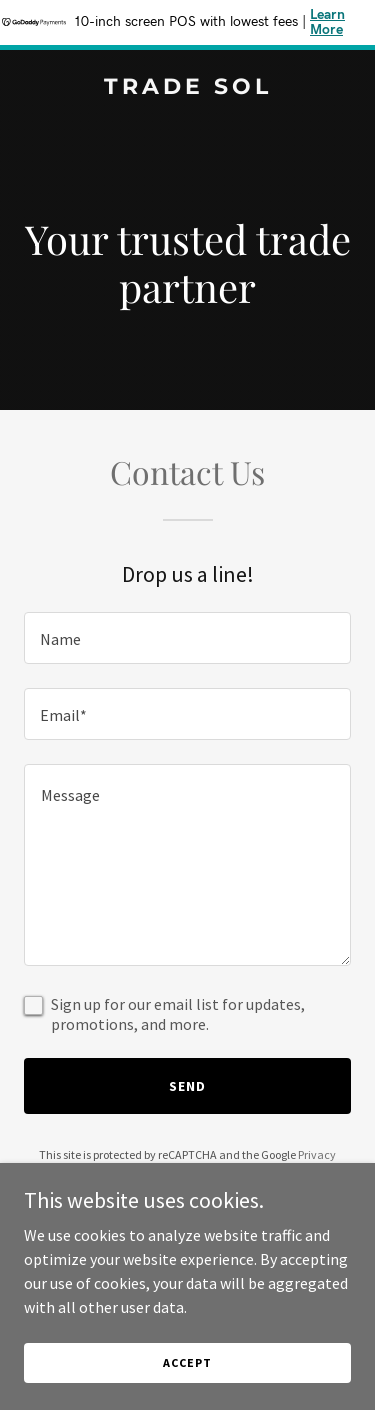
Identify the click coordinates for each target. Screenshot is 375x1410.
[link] (187, 88)
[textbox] (187, 638)
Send (187, 1086)
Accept (187, 1362)
